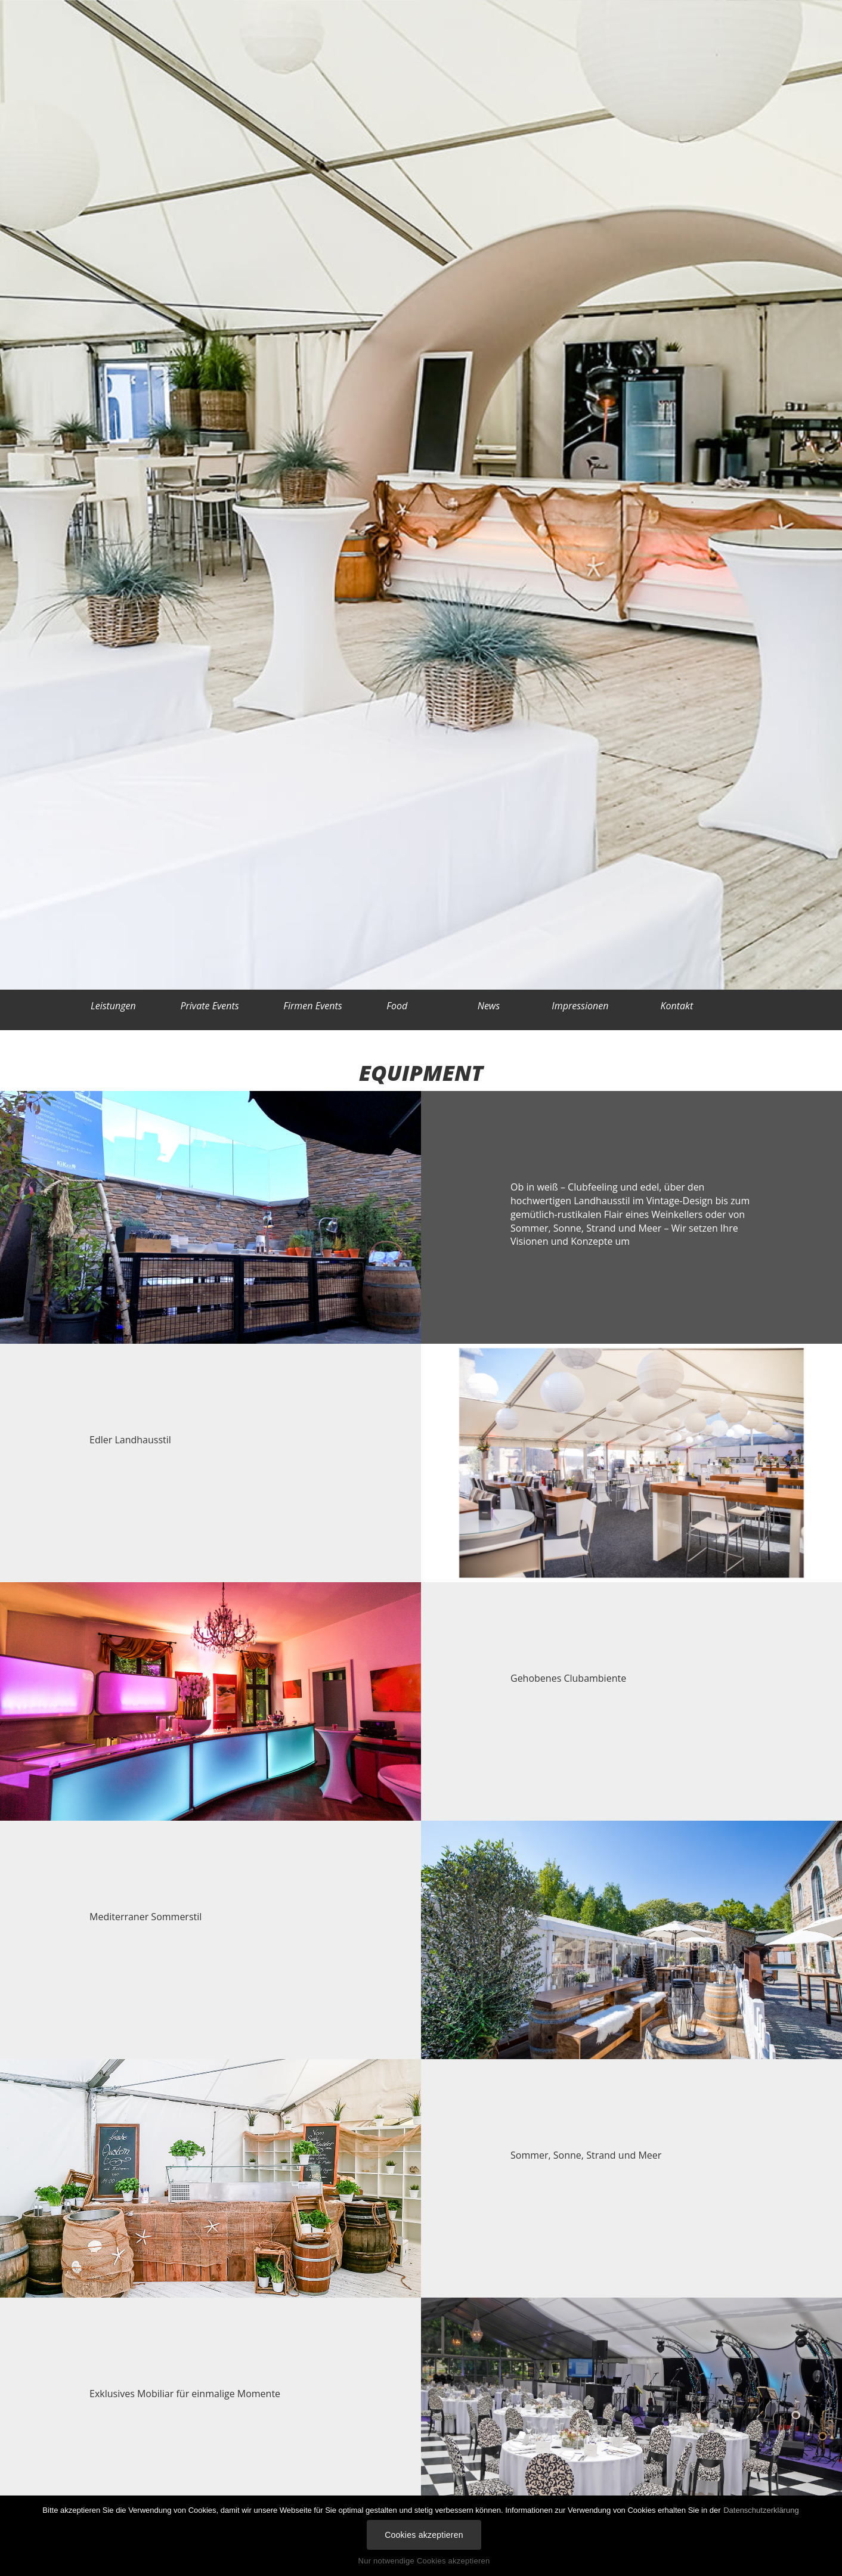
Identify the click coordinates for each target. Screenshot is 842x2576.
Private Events (209, 1005)
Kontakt (681, 1005)
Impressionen (584, 1005)
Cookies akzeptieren (424, 2535)
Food (396, 1005)
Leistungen (113, 1005)
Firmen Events (312, 1005)
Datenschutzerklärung (760, 2510)
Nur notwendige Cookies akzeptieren (424, 2560)
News (492, 1005)
